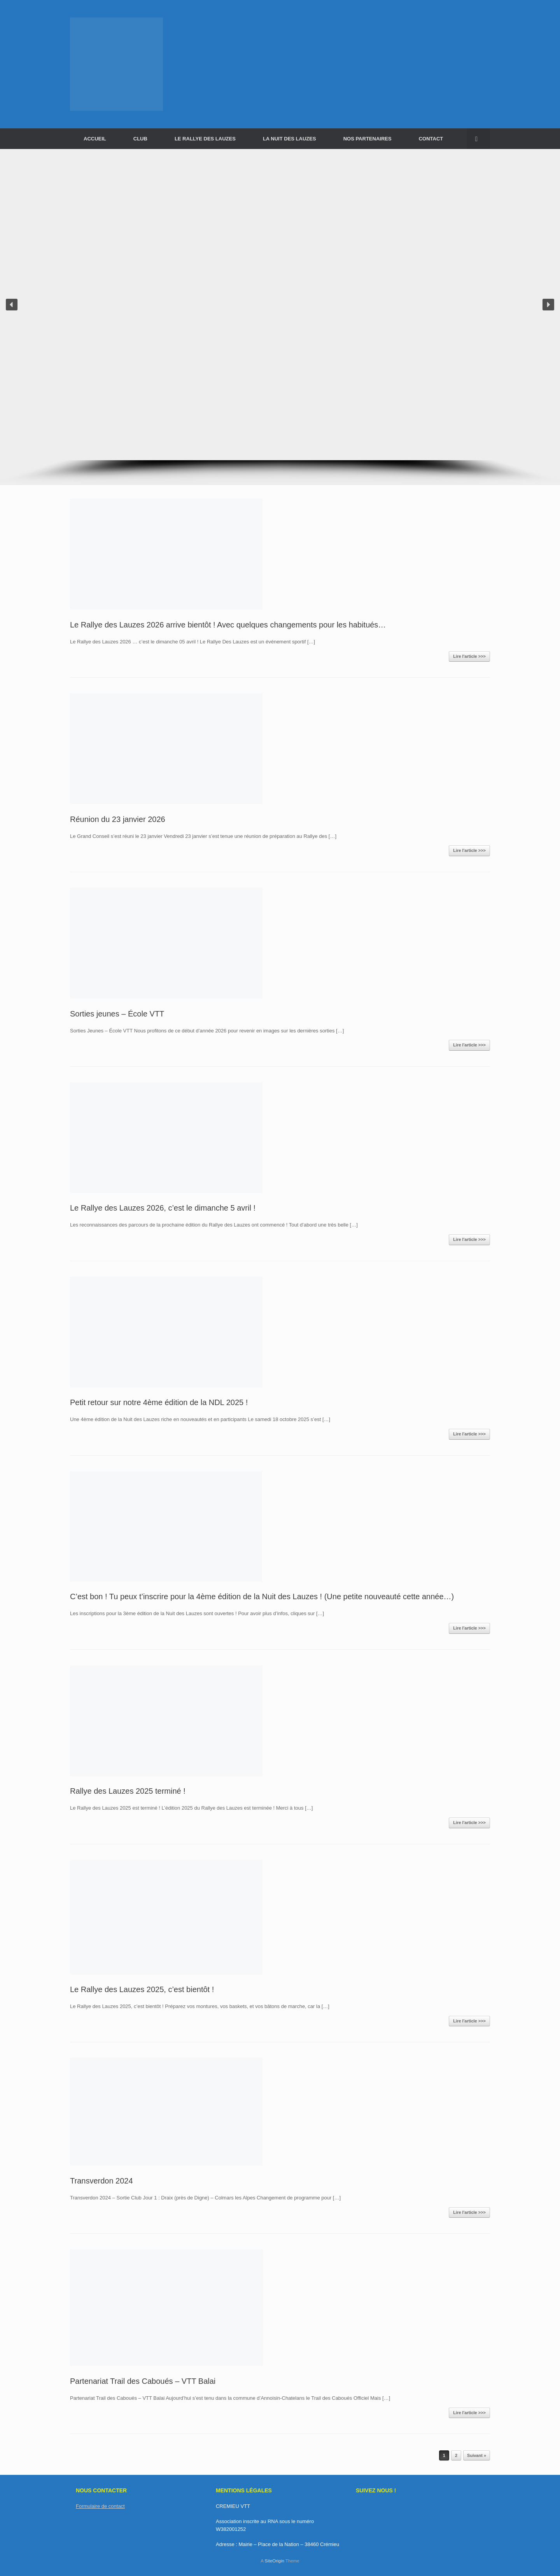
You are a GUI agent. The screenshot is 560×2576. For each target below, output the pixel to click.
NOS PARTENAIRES (367, 139)
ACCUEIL (95, 139)
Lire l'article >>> (469, 656)
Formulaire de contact (100, 2506)
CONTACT (431, 139)
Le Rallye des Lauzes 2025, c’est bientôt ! (142, 1989)
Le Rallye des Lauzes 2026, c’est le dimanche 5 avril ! (163, 1208)
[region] (280, 317)
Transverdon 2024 (101, 2180)
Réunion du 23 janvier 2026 (117, 819)
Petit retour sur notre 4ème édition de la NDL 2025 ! (159, 1402)
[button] (478, 138)
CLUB (140, 139)
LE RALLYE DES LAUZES (205, 139)
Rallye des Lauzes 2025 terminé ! (128, 1791)
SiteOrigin (274, 2560)
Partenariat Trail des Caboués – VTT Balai (142, 2381)
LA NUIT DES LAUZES (289, 139)
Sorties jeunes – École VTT (117, 1013)
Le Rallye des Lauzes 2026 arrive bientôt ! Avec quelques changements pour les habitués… (228, 624)
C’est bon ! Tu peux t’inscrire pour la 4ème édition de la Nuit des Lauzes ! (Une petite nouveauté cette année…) (262, 1596)
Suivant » (476, 2455)
